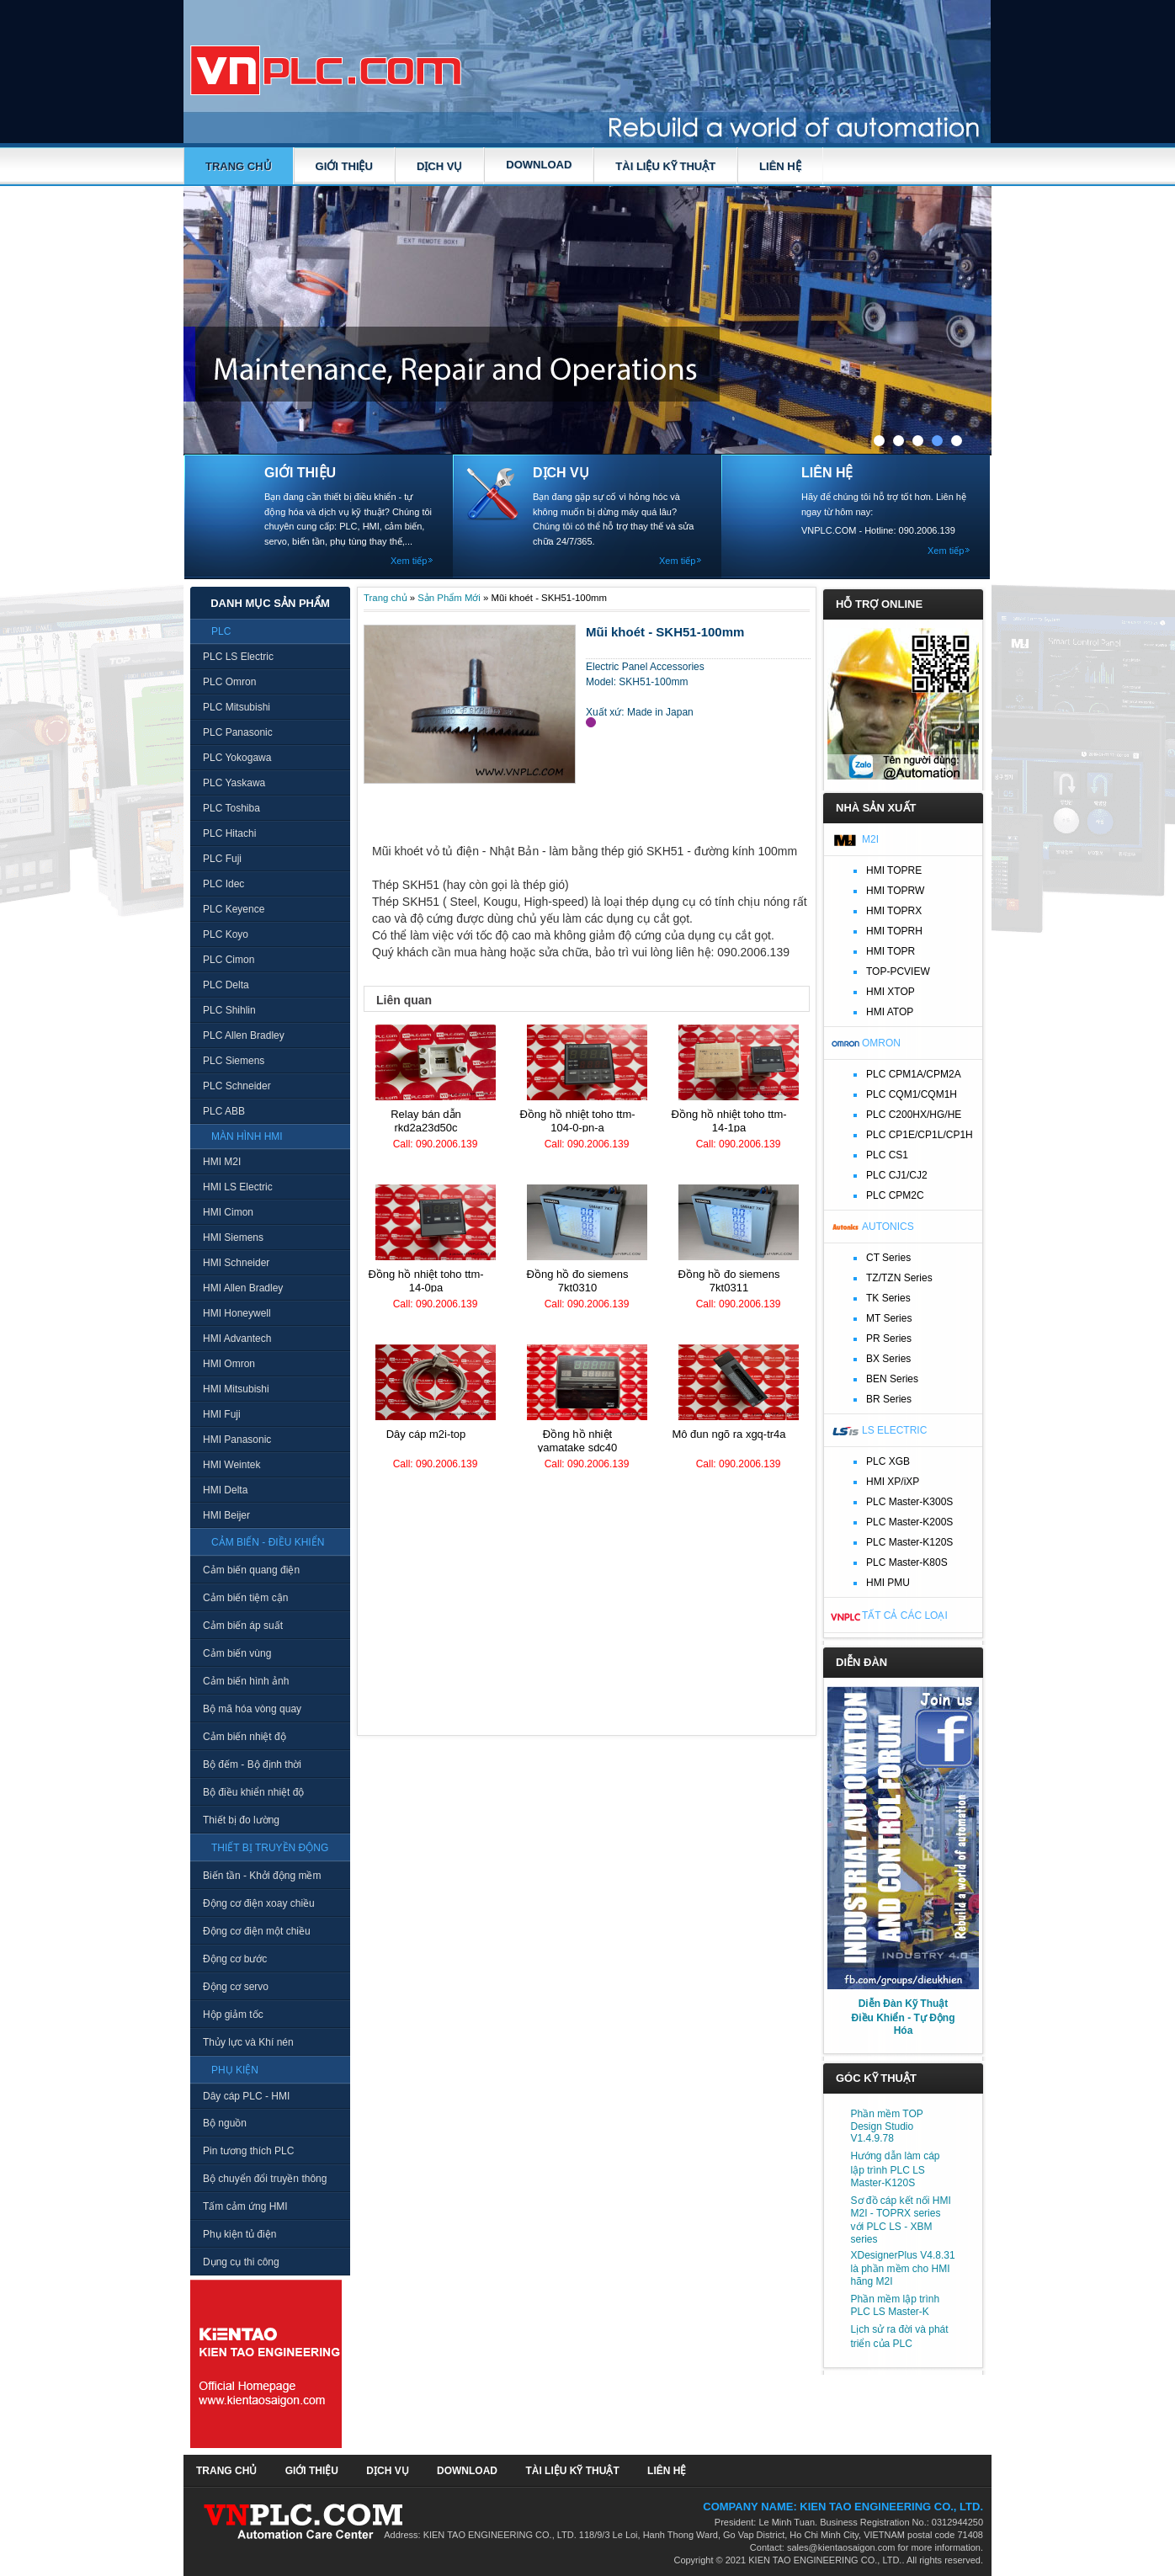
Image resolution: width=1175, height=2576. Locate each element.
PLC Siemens (233, 1061)
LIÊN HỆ (780, 166)
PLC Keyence (233, 909)
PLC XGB (888, 1461)
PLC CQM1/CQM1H (911, 1094)
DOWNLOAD (539, 164)
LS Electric (894, 1430)
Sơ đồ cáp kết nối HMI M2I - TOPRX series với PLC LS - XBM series (901, 2220)
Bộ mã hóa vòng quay (252, 1709)
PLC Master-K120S (909, 1542)
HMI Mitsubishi (236, 1389)
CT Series (888, 1258)
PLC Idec (223, 884)
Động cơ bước (235, 1959)
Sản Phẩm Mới (449, 598)
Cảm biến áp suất (243, 1625)
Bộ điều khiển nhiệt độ (253, 1792)
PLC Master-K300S (909, 1502)
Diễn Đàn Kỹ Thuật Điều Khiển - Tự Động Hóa (903, 2017)
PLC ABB (224, 1111)
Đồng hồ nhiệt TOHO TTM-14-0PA (425, 1281)
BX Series (888, 1359)
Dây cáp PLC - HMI (246, 2096)
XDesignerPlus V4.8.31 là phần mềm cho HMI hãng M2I (903, 2268)
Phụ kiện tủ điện (239, 2234)
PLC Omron (229, 682)
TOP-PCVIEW (898, 971)
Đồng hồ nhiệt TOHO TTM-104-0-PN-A (577, 1121)
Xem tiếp (409, 561)
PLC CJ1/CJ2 (897, 1175)
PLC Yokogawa (237, 758)
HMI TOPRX (894, 911)
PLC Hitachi (229, 833)
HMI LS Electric (238, 1187)
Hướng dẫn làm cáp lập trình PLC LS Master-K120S (895, 2169)
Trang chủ (238, 166)
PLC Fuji (222, 859)
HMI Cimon (228, 1212)
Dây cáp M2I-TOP (426, 1434)
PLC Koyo (225, 934)
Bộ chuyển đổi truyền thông (265, 2179)
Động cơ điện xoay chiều (259, 1903)
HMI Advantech (237, 1338)
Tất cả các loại (905, 1615)
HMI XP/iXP (892, 1482)
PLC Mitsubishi (236, 707)
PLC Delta (226, 985)
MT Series (889, 1318)
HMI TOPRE (894, 870)
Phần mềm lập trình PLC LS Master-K (895, 2305)
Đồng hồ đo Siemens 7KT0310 (578, 1281)
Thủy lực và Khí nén (248, 2042)
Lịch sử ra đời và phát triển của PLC (900, 2336)
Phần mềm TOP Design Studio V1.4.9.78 (887, 2126)
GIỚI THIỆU (344, 166)
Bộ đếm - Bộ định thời (252, 1764)
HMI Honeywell (237, 1313)
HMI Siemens (233, 1237)
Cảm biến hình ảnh (246, 1681)
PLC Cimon (228, 960)
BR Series (889, 1399)
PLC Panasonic (238, 732)
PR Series (889, 1338)
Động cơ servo (235, 1987)
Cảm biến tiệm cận (245, 1598)
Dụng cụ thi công (241, 2262)
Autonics (888, 1226)
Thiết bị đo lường (241, 1820)
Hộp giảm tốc (233, 2014)
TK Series (888, 1298)
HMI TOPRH (894, 931)
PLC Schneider (237, 1086)
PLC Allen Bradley (243, 1035)
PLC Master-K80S (907, 1562)
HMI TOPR (890, 951)
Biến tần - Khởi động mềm (262, 1875)
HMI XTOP (890, 992)
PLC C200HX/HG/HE (913, 1114)
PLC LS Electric (238, 657)
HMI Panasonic (237, 1439)
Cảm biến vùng (237, 1653)
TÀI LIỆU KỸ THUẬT (665, 166)
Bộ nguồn (225, 2123)
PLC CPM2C (895, 1195)
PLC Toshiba (231, 808)
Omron (881, 1043)
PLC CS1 (887, 1155)
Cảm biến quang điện (251, 1570)
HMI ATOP (889, 1012)
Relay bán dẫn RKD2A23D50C (426, 1121)
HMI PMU (888, 1583)
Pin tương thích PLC (248, 2151)
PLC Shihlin (229, 1010)
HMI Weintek (231, 1465)
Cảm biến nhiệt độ (244, 1737)
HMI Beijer (226, 1515)
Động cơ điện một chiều (257, 1931)
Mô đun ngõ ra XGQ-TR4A (728, 1434)
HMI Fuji (222, 1414)
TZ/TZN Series (899, 1278)
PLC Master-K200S (909, 1522)
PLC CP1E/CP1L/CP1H (919, 1135)
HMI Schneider (236, 1263)
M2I (870, 839)
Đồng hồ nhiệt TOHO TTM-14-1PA (728, 1121)
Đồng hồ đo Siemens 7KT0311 (729, 1281)
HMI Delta (225, 1490)
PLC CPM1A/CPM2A (913, 1074)
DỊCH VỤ (439, 166)
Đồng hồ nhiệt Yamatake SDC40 (578, 1441)
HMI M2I (222, 1162)
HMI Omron (229, 1364)
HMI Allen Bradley (243, 1288)
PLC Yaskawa (234, 783)
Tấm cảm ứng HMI (245, 2206)
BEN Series (892, 1379)
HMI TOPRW (895, 891)
